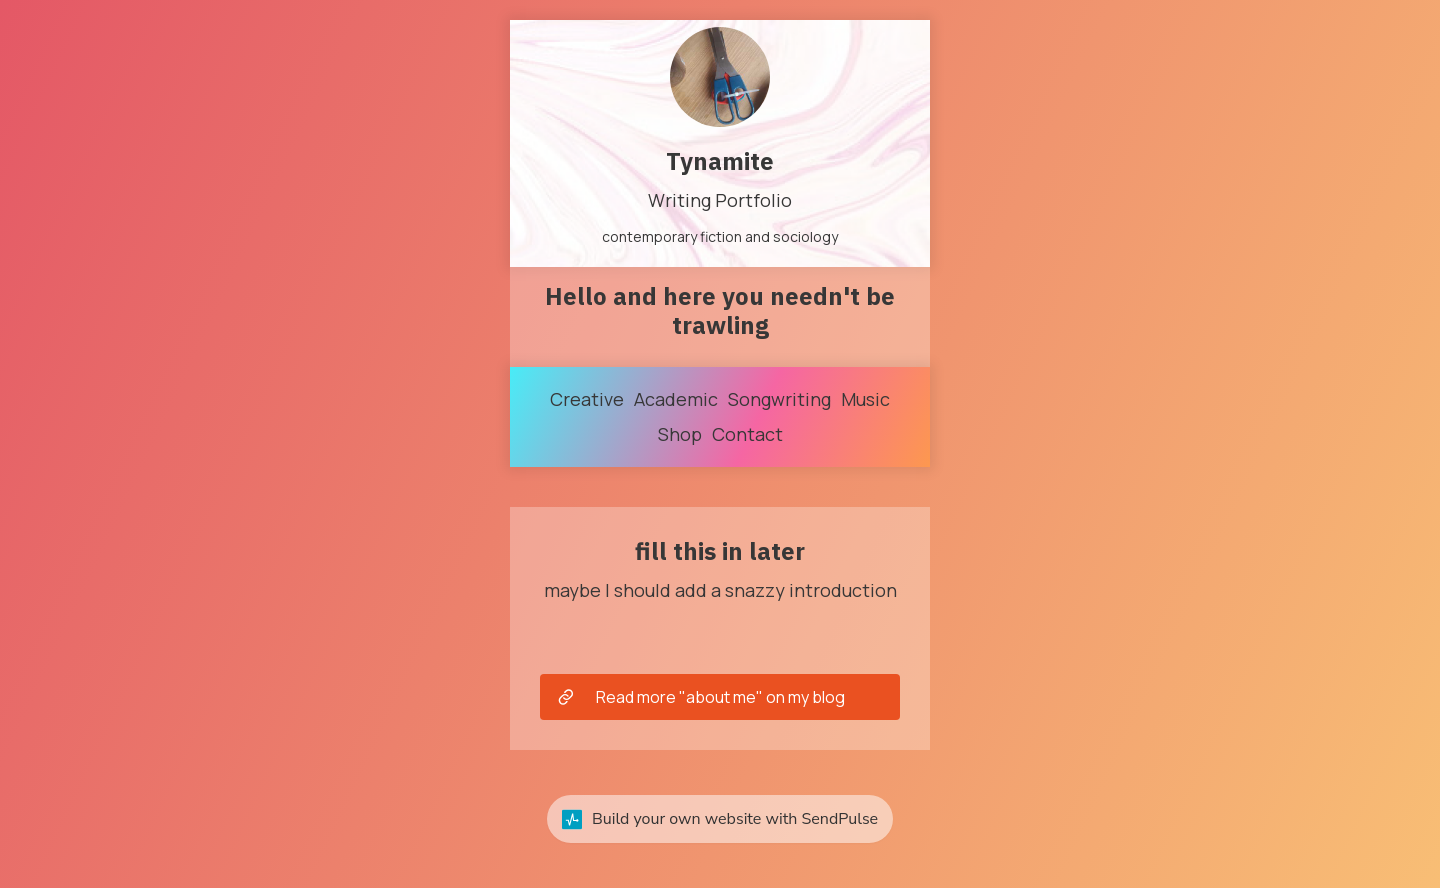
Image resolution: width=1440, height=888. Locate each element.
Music (865, 399)
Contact (747, 434)
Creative (587, 399)
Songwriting (779, 399)
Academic (676, 399)
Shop (680, 434)
